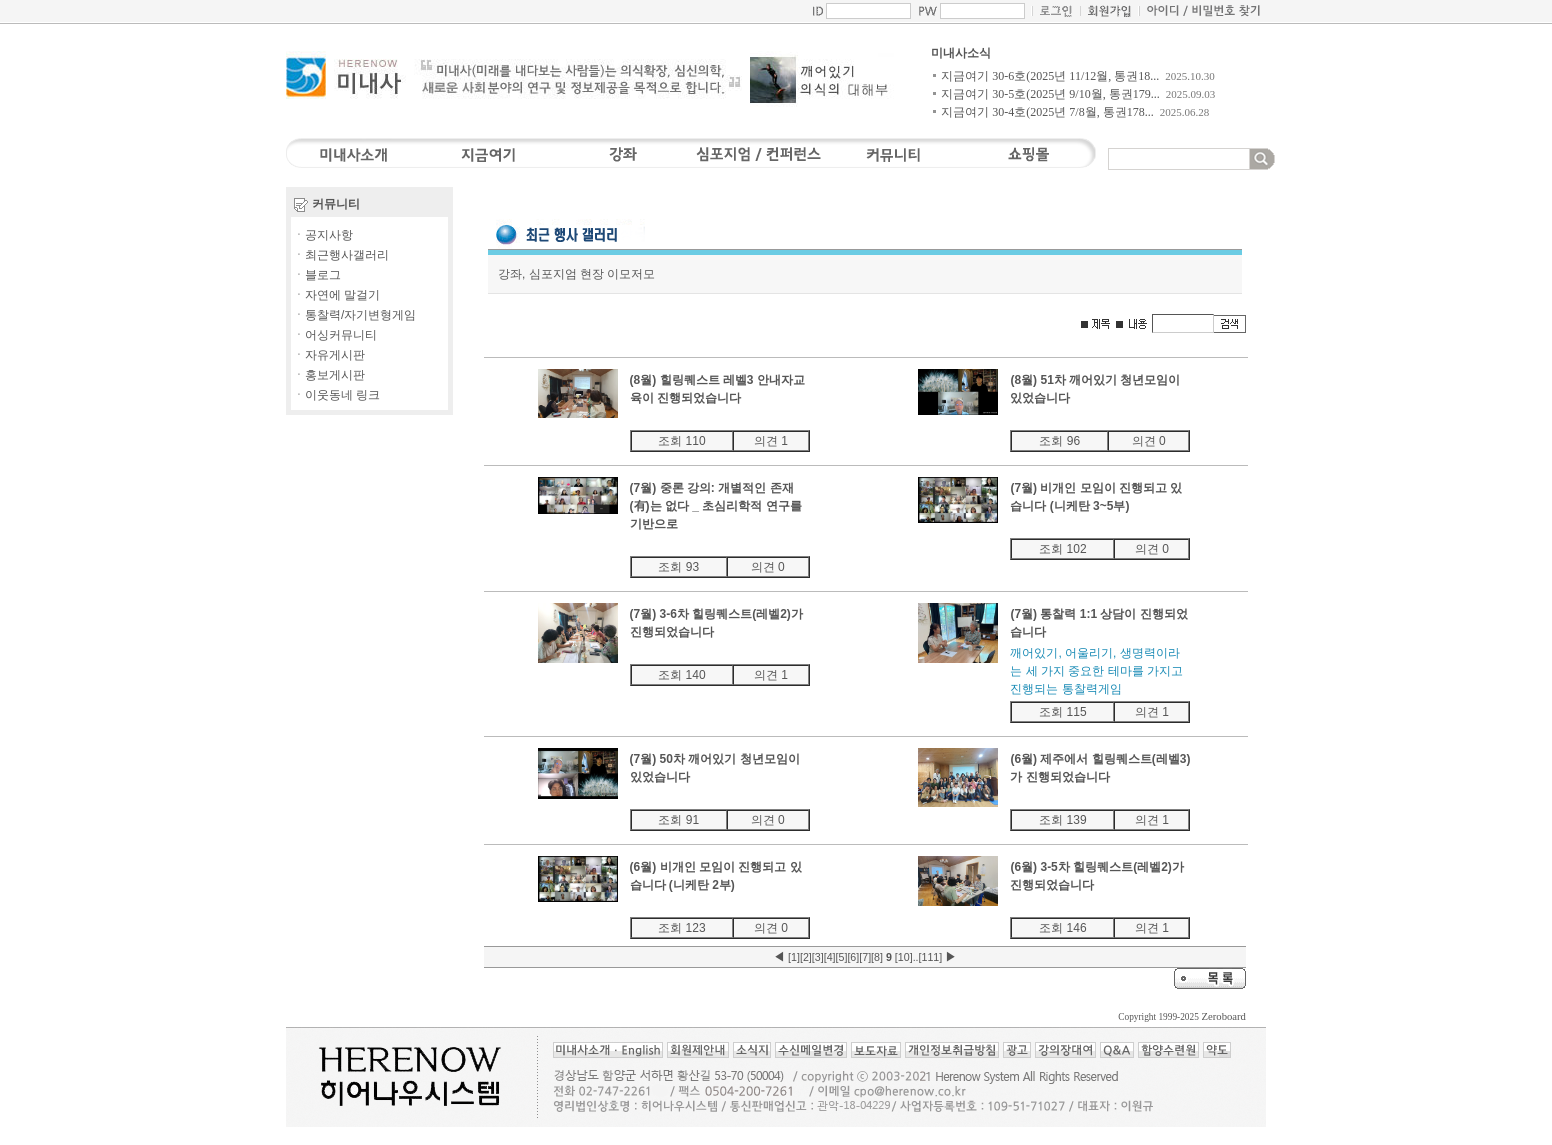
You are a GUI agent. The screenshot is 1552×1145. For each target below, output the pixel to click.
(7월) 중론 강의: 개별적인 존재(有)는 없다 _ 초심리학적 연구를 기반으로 (716, 506)
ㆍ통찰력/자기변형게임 (354, 315)
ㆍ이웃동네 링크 (336, 395)
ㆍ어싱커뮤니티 (335, 335)
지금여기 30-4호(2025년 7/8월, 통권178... (1047, 112)
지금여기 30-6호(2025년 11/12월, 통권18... (1050, 76)
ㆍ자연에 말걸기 (336, 295)
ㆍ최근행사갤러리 (341, 255)
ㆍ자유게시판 (329, 355)
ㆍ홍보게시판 (329, 375)
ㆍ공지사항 (323, 235)
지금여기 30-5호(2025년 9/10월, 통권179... (1050, 94)
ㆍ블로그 (317, 275)
